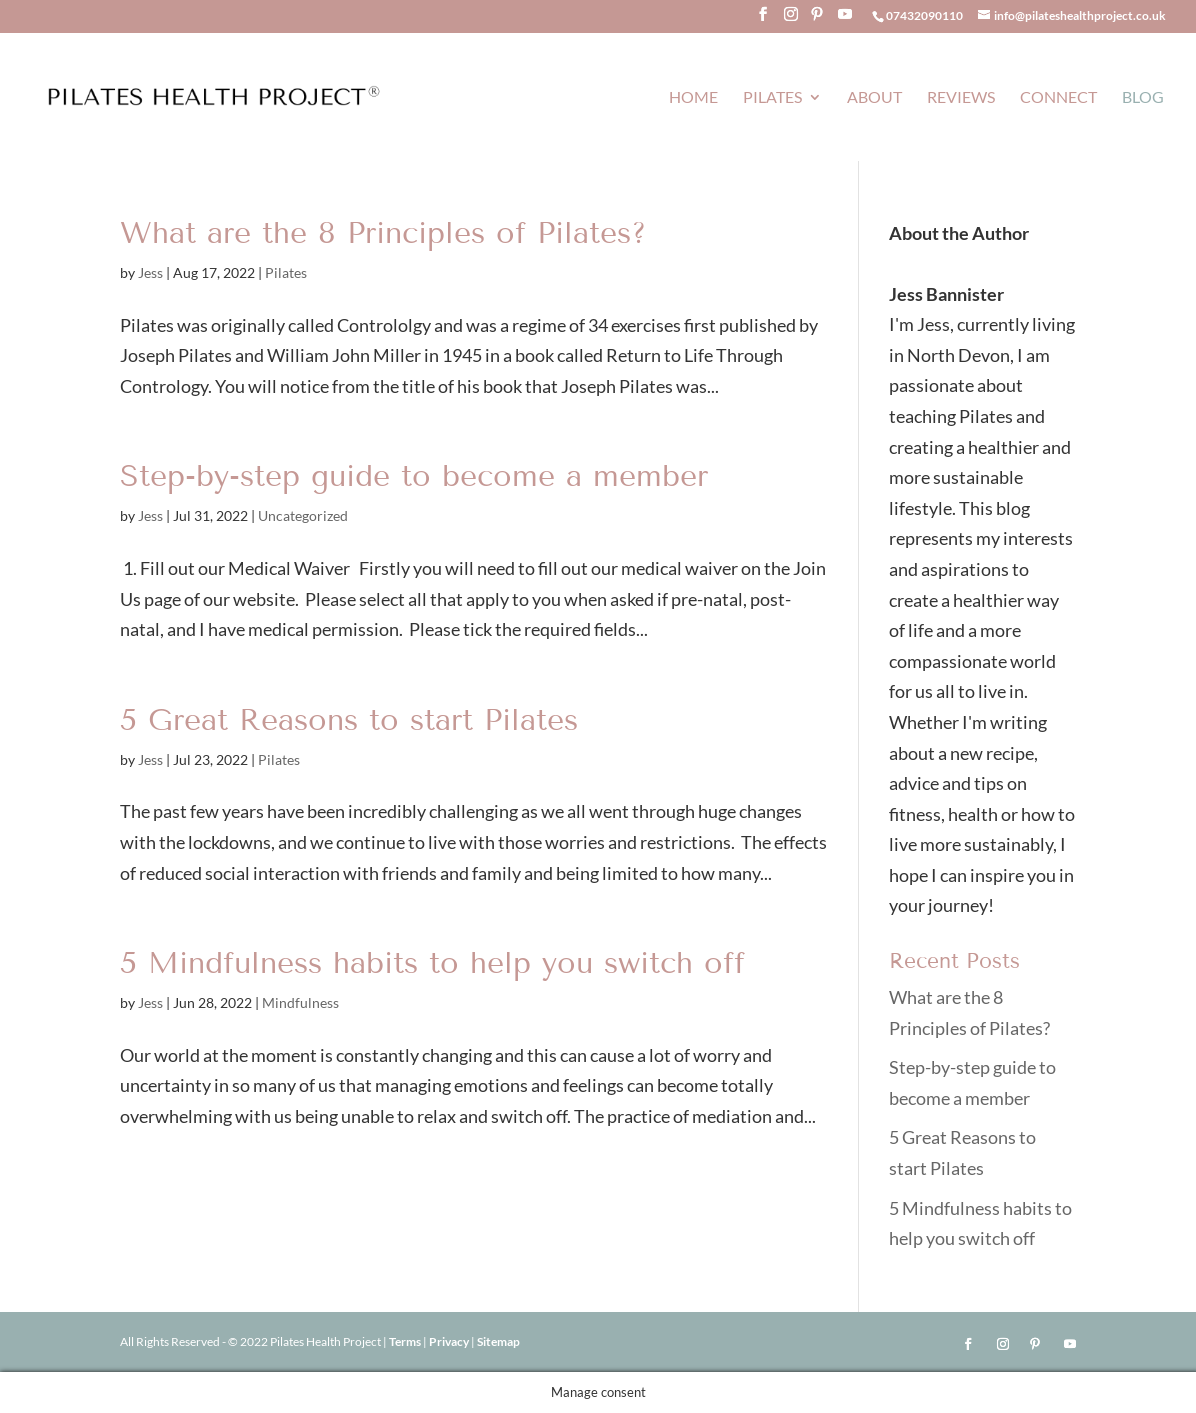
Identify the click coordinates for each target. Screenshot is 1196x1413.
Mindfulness (300, 1002)
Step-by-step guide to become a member (414, 476)
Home (693, 98)
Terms (406, 1341)
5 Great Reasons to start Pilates (349, 720)
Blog (1143, 98)
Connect (1058, 98)
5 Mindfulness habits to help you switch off (432, 963)
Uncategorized (303, 515)
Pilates (772, 98)
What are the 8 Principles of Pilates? (383, 233)
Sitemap (498, 1341)
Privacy (450, 1341)
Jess (150, 272)
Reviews (961, 98)
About (874, 98)
